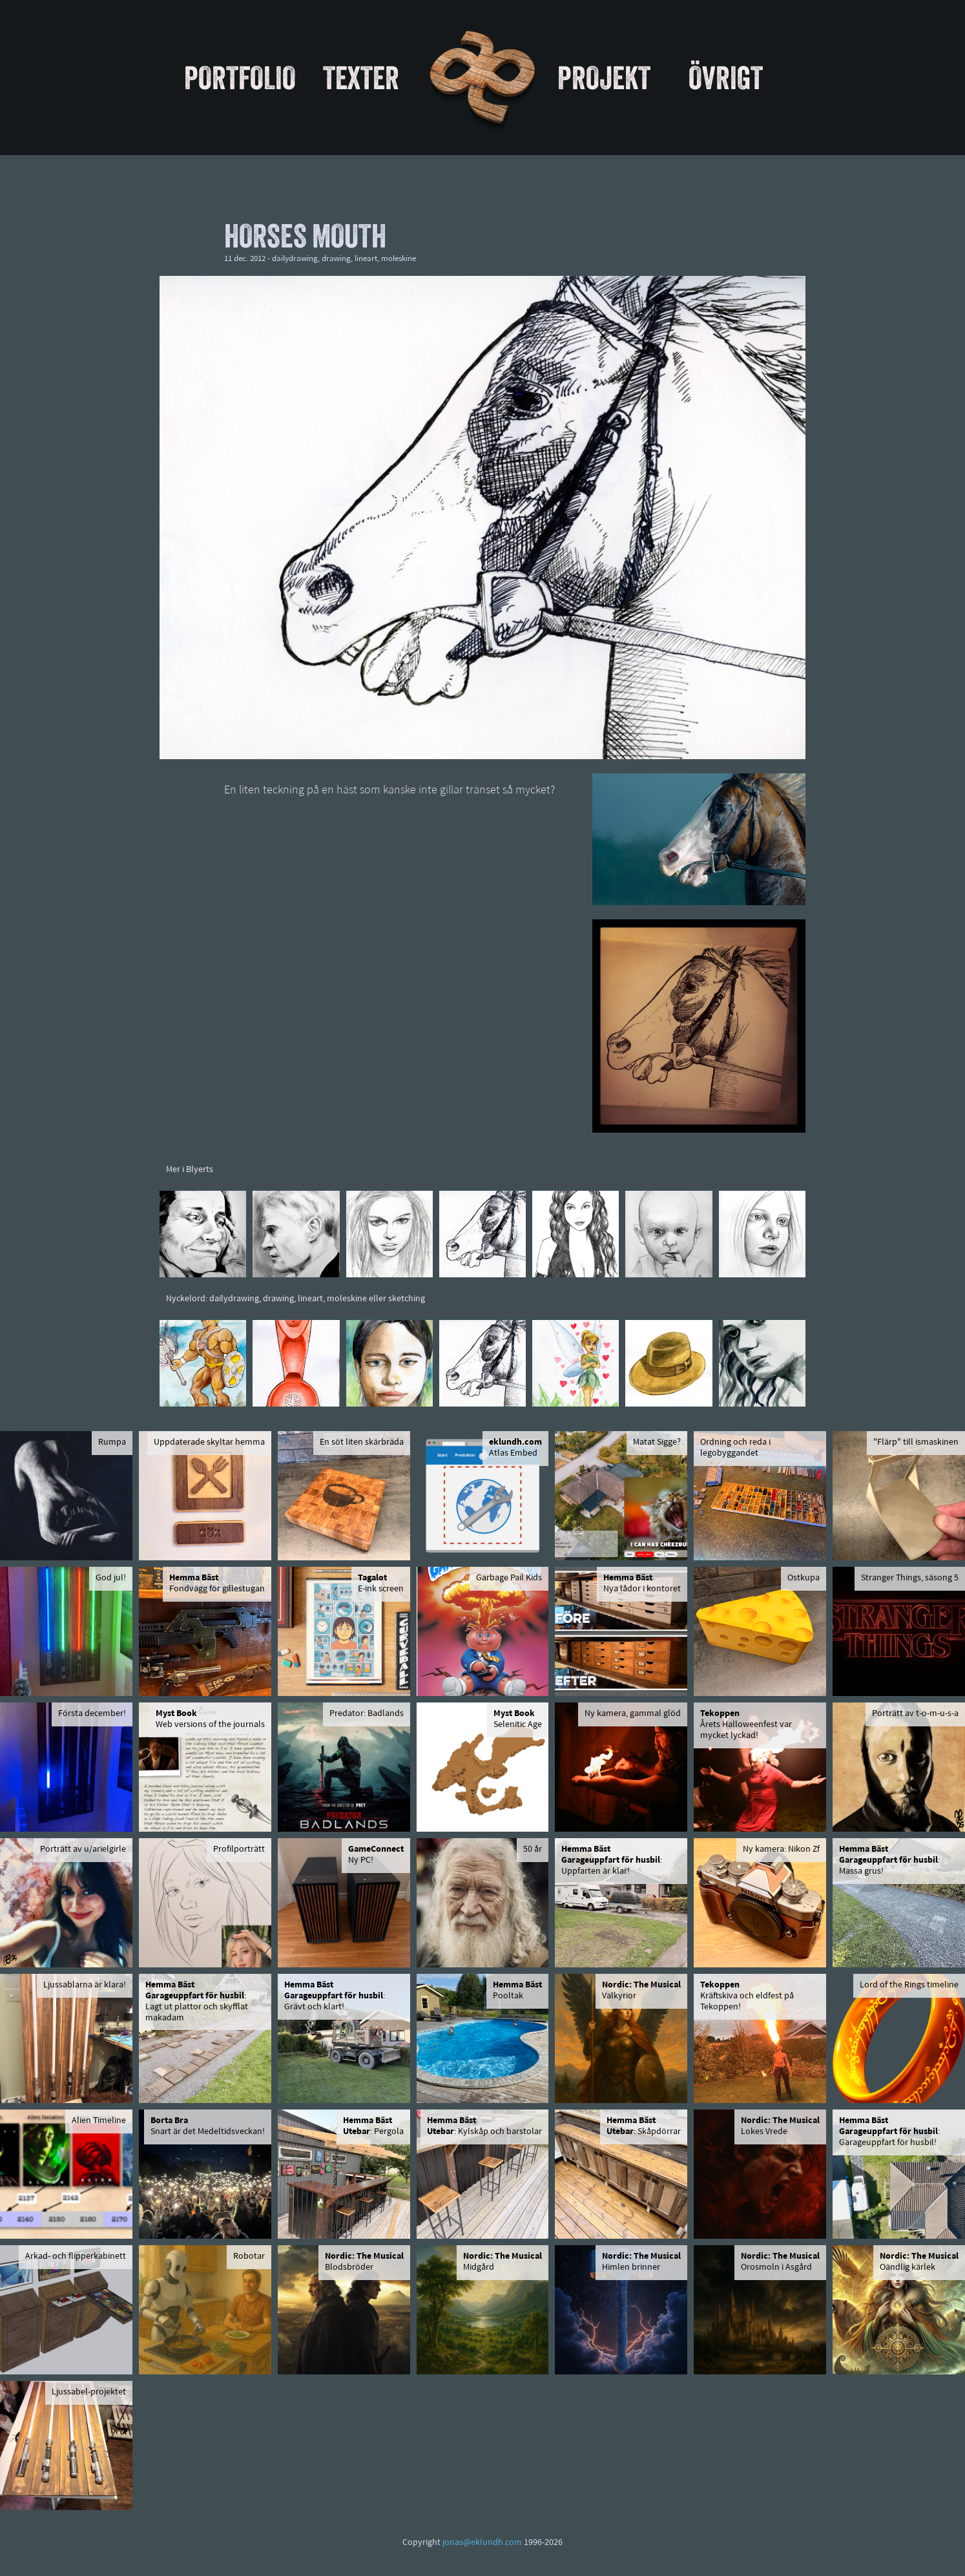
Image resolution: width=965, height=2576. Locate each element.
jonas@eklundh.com (482, 2543)
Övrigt (726, 77)
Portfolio (240, 77)
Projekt (603, 77)
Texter (361, 77)
